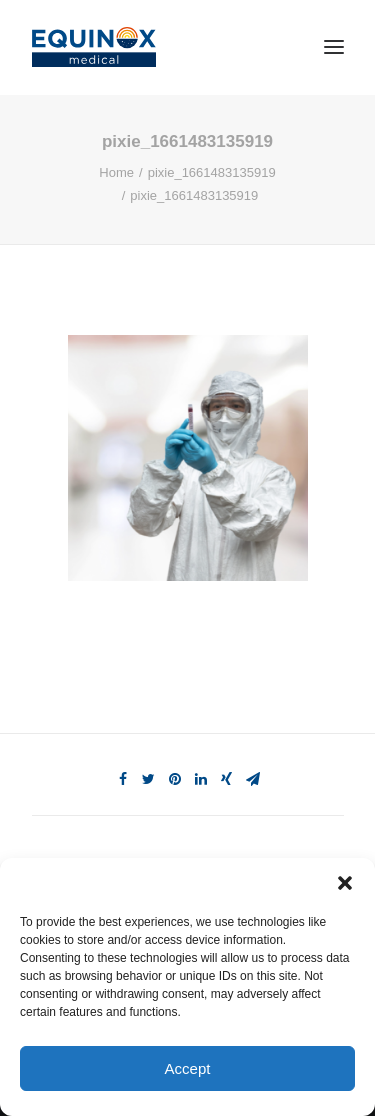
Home (116, 172)
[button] (345, 883)
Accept (188, 1068)
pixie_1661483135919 (212, 172)
